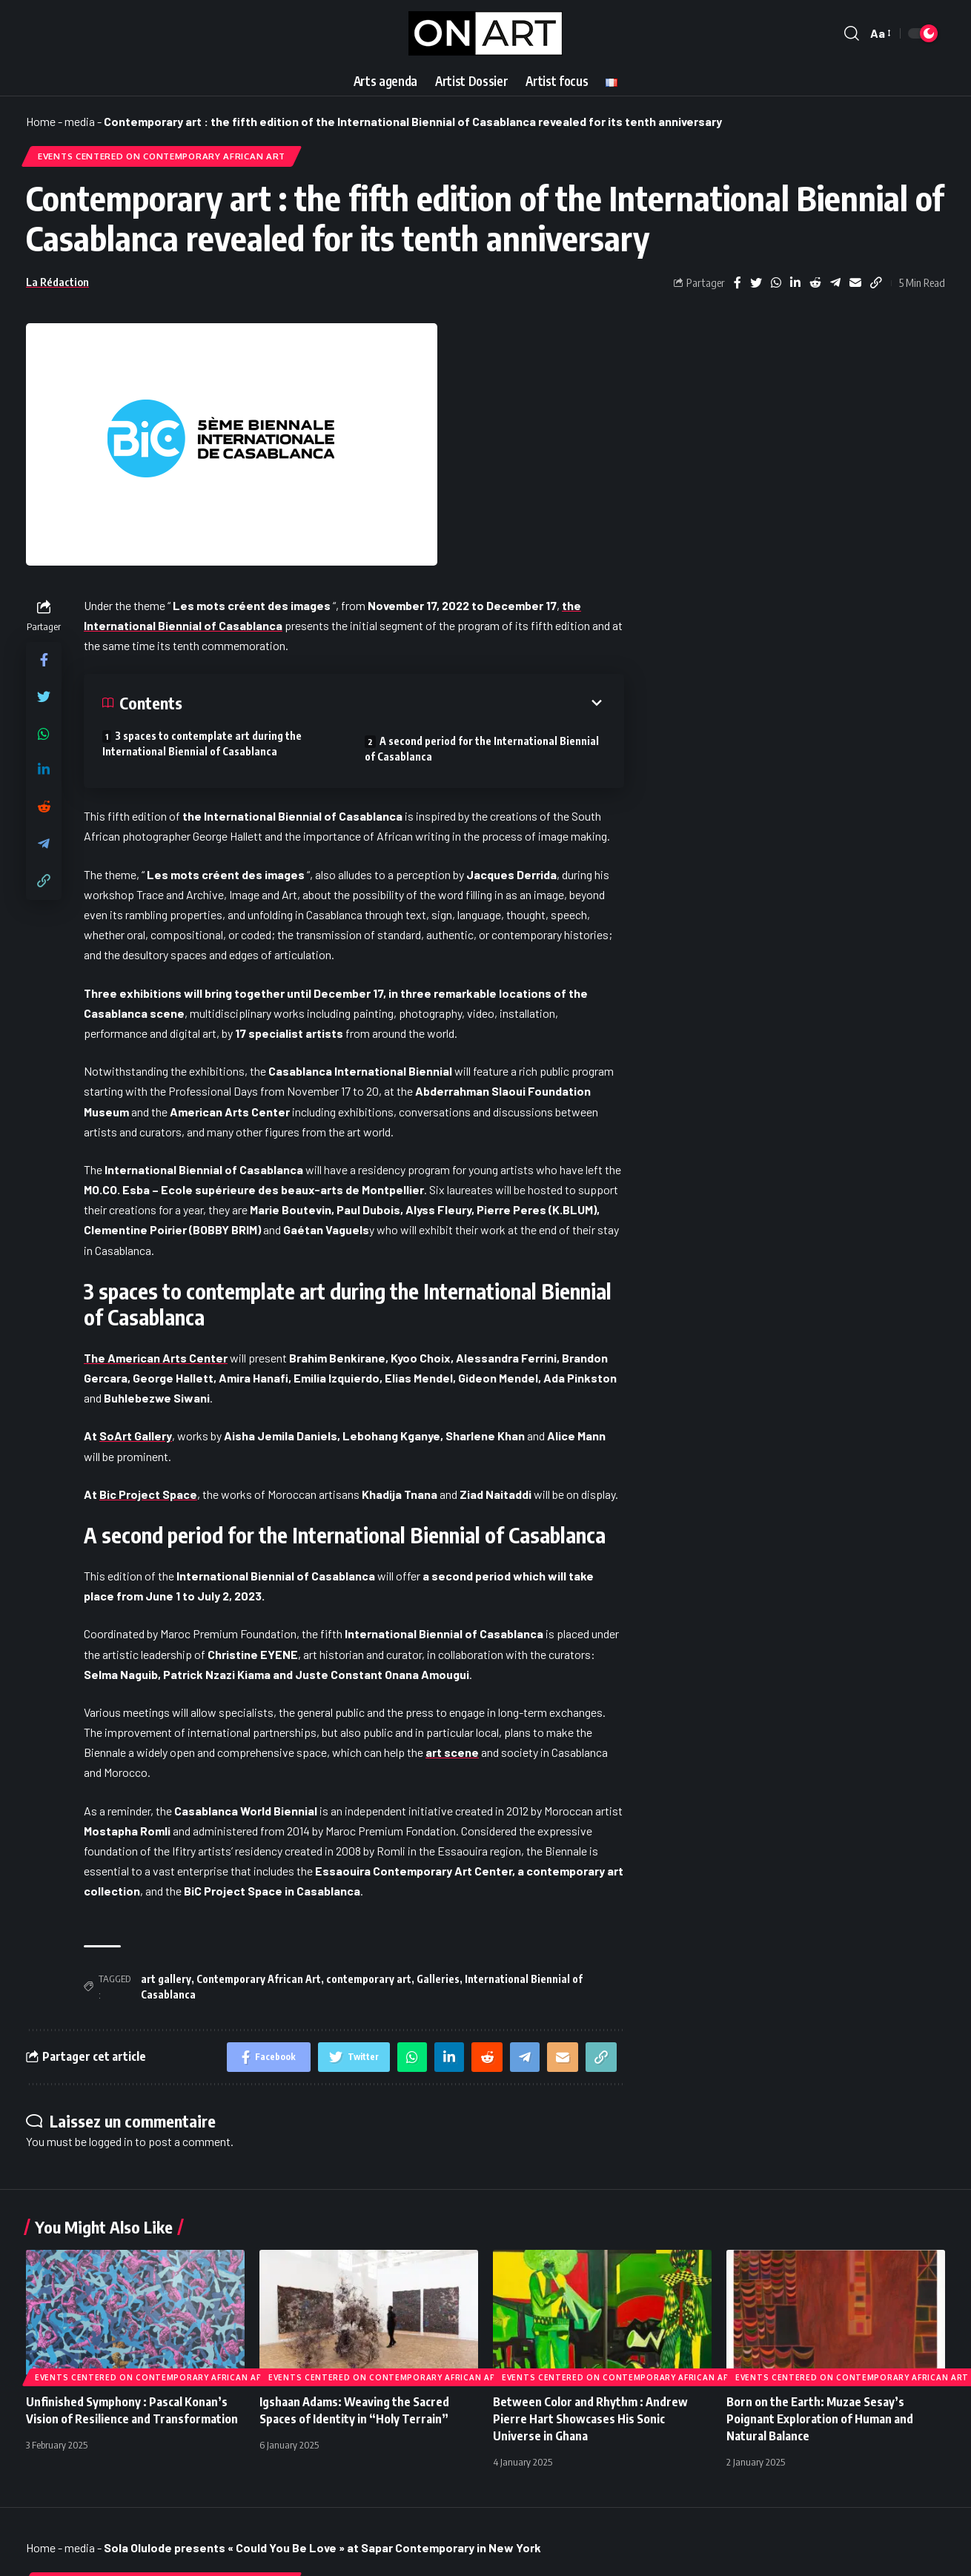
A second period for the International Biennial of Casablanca (482, 749)
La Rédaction (57, 281)
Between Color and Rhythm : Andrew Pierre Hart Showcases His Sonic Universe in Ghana (590, 2418)
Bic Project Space (148, 1494)
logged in (111, 2141)
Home (41, 121)
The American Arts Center (156, 1358)
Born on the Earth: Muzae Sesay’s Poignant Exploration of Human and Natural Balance (819, 2418)
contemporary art (368, 1979)
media (79, 121)
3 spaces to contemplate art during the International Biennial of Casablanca (202, 743)
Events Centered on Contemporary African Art (161, 156)
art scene (452, 1752)
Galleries (438, 1979)
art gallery (166, 1979)
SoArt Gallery (135, 1435)
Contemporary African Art (258, 1979)
